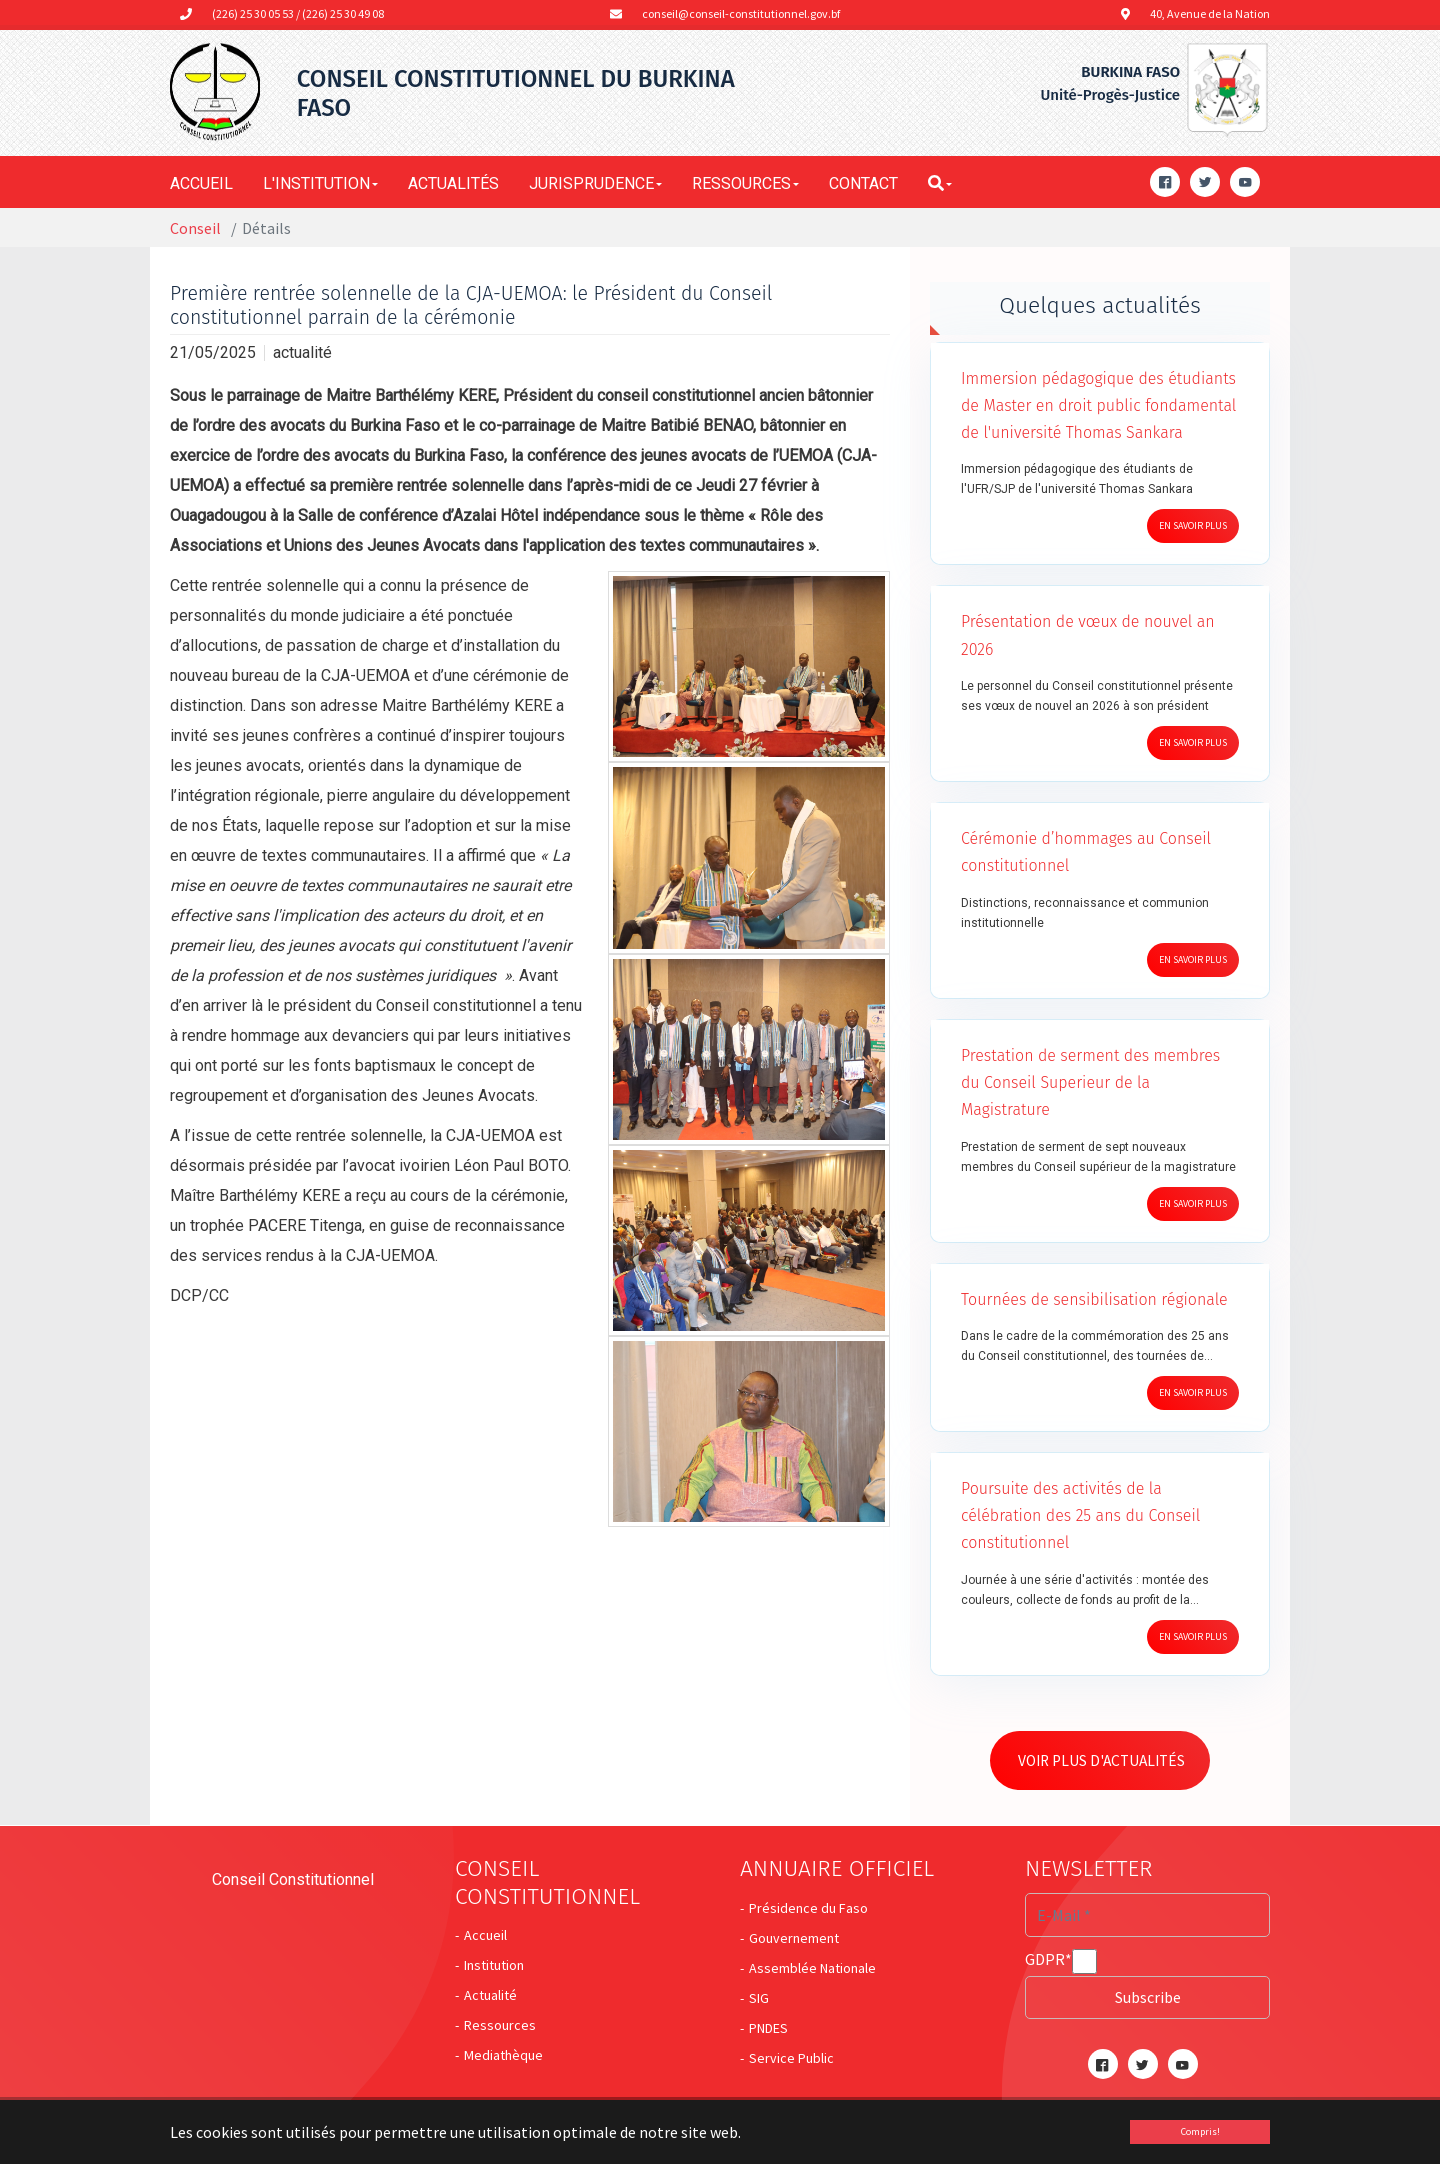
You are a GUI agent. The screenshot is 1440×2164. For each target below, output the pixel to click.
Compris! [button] (1200, 2131)
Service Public (791, 2060)
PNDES (768, 2030)
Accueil (485, 1937)
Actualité (490, 1997)
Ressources (500, 2027)
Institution (494, 1967)
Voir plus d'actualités (1108, 1762)
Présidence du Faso (808, 1910)
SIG (759, 2000)
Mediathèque (503, 2057)
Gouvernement (794, 1940)
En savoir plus (1193, 525)
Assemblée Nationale (812, 1970)
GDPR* (1048, 1963)
